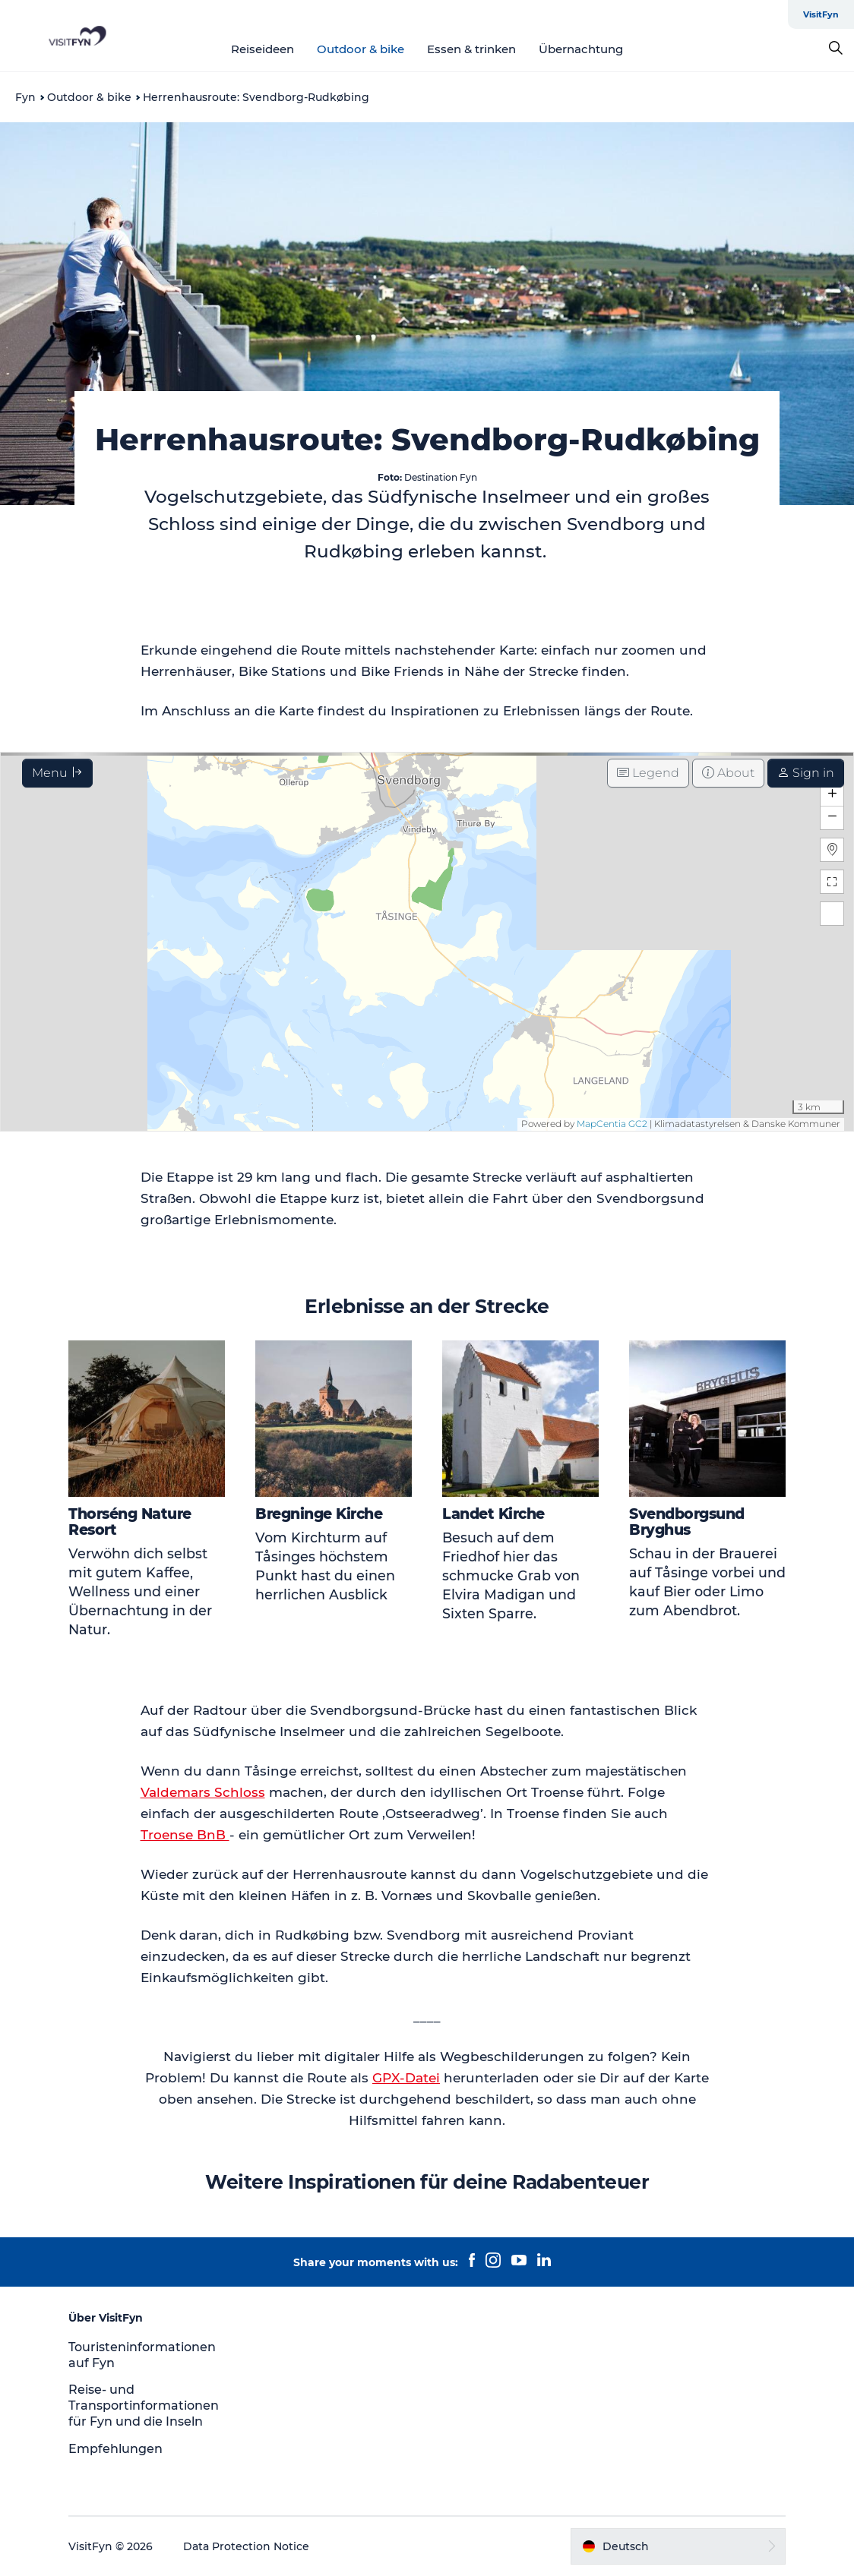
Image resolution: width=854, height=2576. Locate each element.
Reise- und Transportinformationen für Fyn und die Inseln (143, 2405)
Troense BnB (185, 1834)
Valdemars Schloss (203, 1792)
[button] (678, 2546)
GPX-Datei (406, 2077)
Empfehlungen (115, 2449)
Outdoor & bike (360, 49)
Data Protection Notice (246, 2546)
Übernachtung (581, 49)
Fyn (25, 97)
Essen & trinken (471, 49)
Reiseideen (262, 49)
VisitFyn (821, 14)
